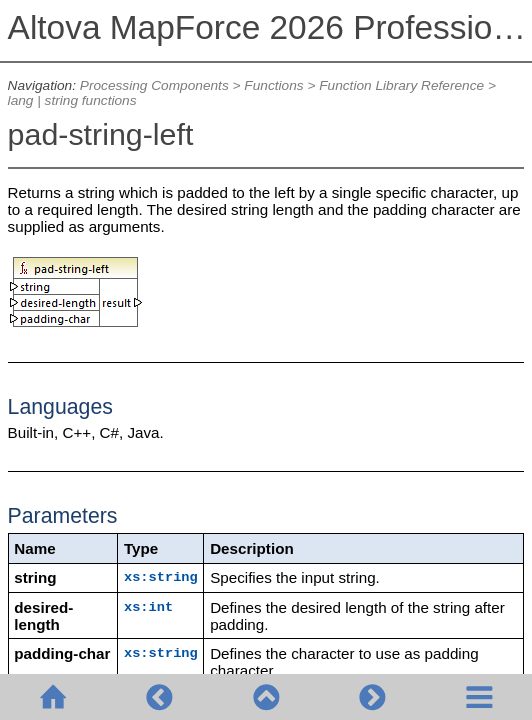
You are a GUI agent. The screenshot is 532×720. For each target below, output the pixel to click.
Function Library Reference (401, 85)
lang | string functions (72, 100)
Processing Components (154, 85)
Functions (273, 85)
